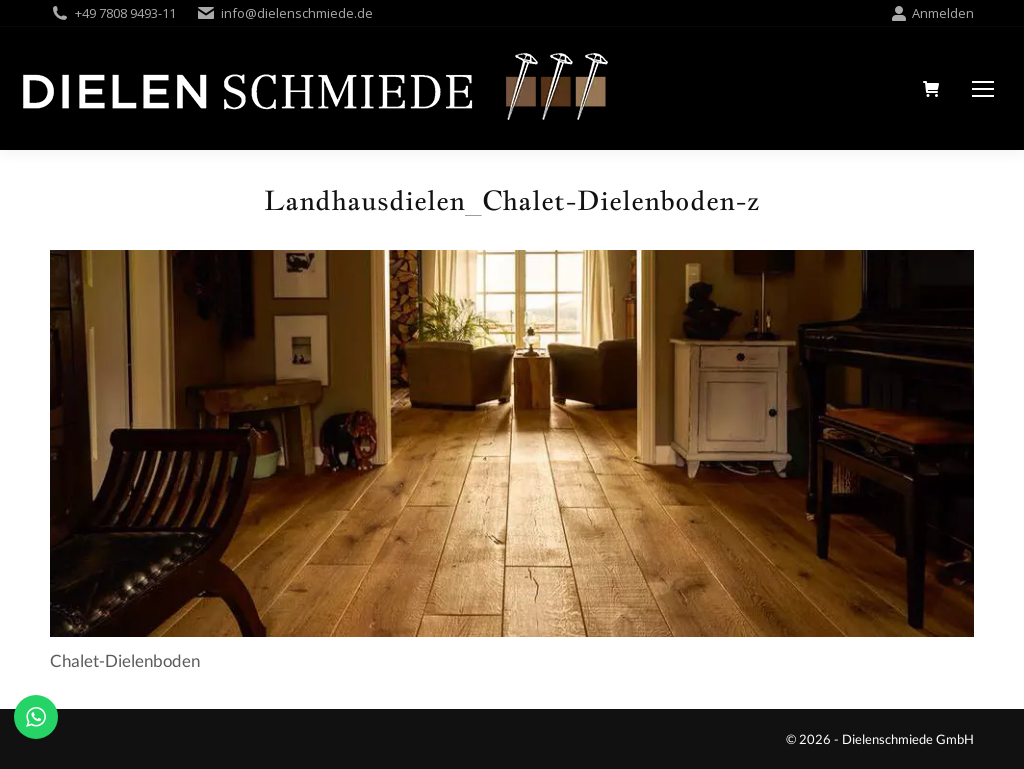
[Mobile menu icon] (983, 89)
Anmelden (932, 13)
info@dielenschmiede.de (297, 13)
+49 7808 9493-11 (125, 13)
